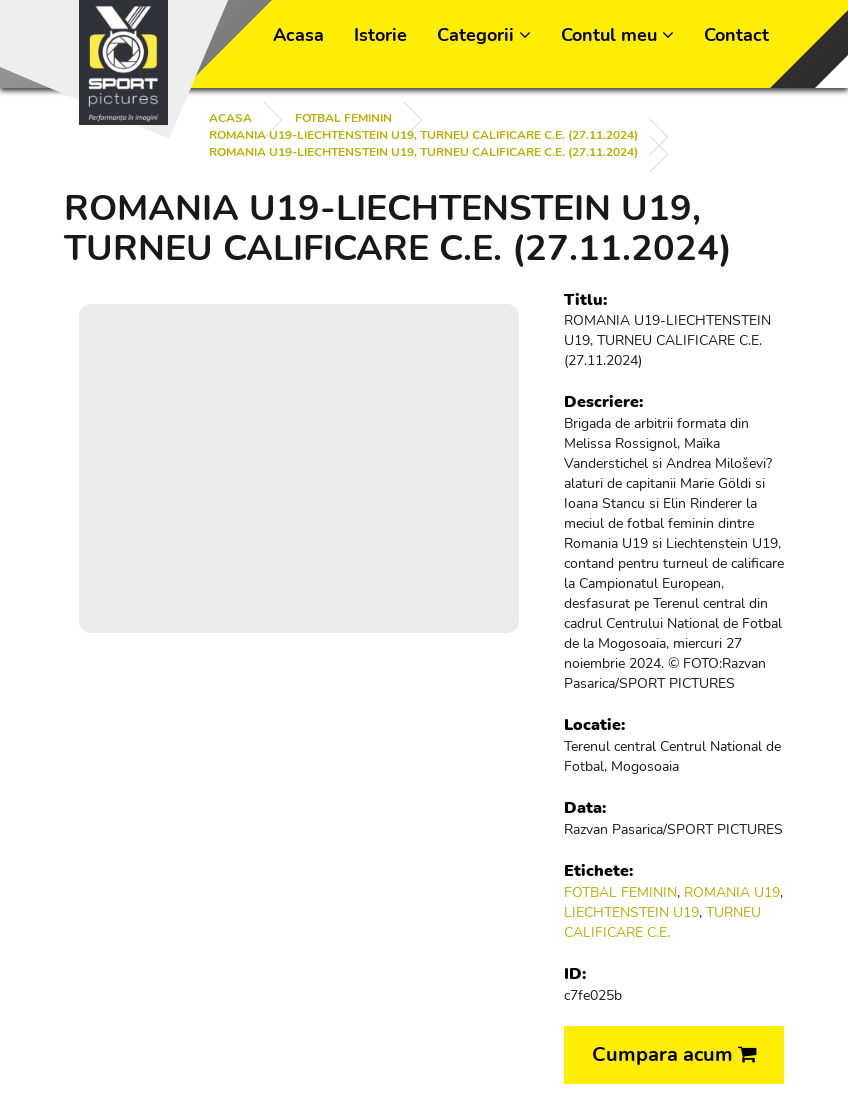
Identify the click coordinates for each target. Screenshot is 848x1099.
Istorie (380, 35)
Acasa (298, 35)
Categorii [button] (484, 35)
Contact (736, 35)
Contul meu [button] (617, 35)
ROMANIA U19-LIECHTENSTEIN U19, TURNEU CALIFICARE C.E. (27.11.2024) (423, 135)
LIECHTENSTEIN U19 (631, 912)
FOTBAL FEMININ (343, 118)
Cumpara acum (674, 1054)
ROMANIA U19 (732, 892)
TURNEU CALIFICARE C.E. (662, 922)
